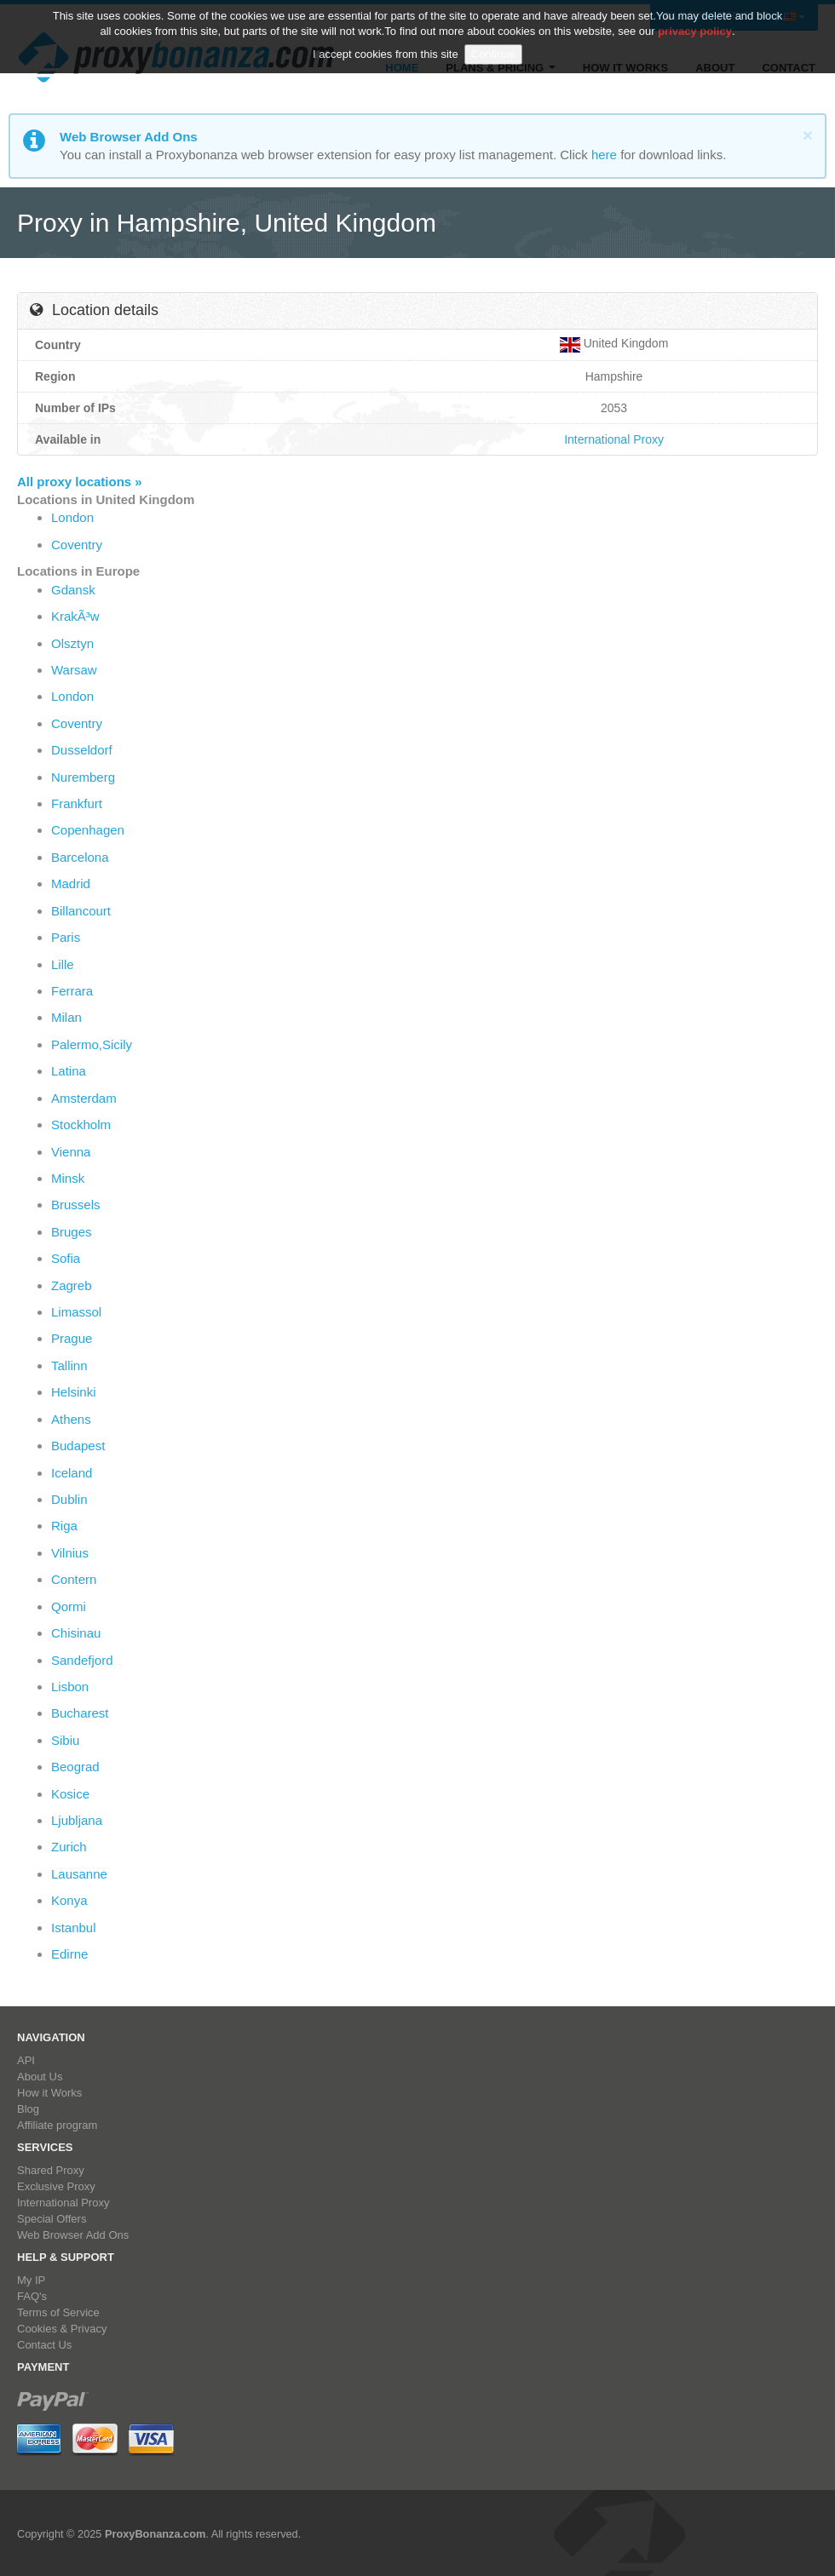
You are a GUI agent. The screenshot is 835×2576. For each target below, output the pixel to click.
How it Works (625, 67)
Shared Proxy (50, 2170)
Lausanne (79, 1874)
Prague (71, 1338)
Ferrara (72, 991)
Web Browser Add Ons (73, 2235)
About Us (39, 2076)
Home (401, 67)
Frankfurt (76, 803)
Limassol (76, 1312)
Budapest (78, 1445)
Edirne (69, 1954)
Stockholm (81, 1124)
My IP (31, 2280)
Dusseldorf (81, 750)
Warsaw (74, 670)
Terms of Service (58, 2312)
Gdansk (73, 589)
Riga (64, 1525)
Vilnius (70, 1553)
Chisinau (76, 1633)
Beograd (75, 1766)
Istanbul (73, 1927)
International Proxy (614, 439)
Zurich (69, 1846)
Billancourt (81, 911)
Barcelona (80, 857)
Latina (68, 1071)
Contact (788, 67)
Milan (66, 1017)
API (26, 2060)
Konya (69, 1900)
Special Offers (51, 2218)
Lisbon (70, 1686)
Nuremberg (83, 777)
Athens (71, 1419)
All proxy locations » (79, 481)
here (604, 154)
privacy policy (695, 15)
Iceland (71, 1473)
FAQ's (32, 2296)
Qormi (68, 1606)
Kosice (70, 1794)
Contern (73, 1579)
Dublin (69, 1499)
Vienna (70, 1152)
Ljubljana (76, 1820)
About (714, 67)
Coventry (76, 544)
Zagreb (71, 1285)
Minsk (67, 1178)
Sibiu (65, 1740)
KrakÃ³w (75, 616)
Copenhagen (87, 830)
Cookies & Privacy (62, 2328)
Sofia (65, 1258)
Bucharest (80, 1713)
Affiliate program (57, 2125)
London (72, 517)
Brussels (76, 1204)
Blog (28, 2109)
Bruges (71, 1232)
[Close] (808, 135)
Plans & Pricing (500, 67)
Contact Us (44, 2344)
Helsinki (73, 1392)
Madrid (70, 883)
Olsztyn (72, 643)
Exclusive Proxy (56, 2186)
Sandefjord (82, 1660)
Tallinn (69, 1365)
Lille (62, 964)
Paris (65, 937)
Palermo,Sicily (91, 1044)
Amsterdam (84, 1098)
